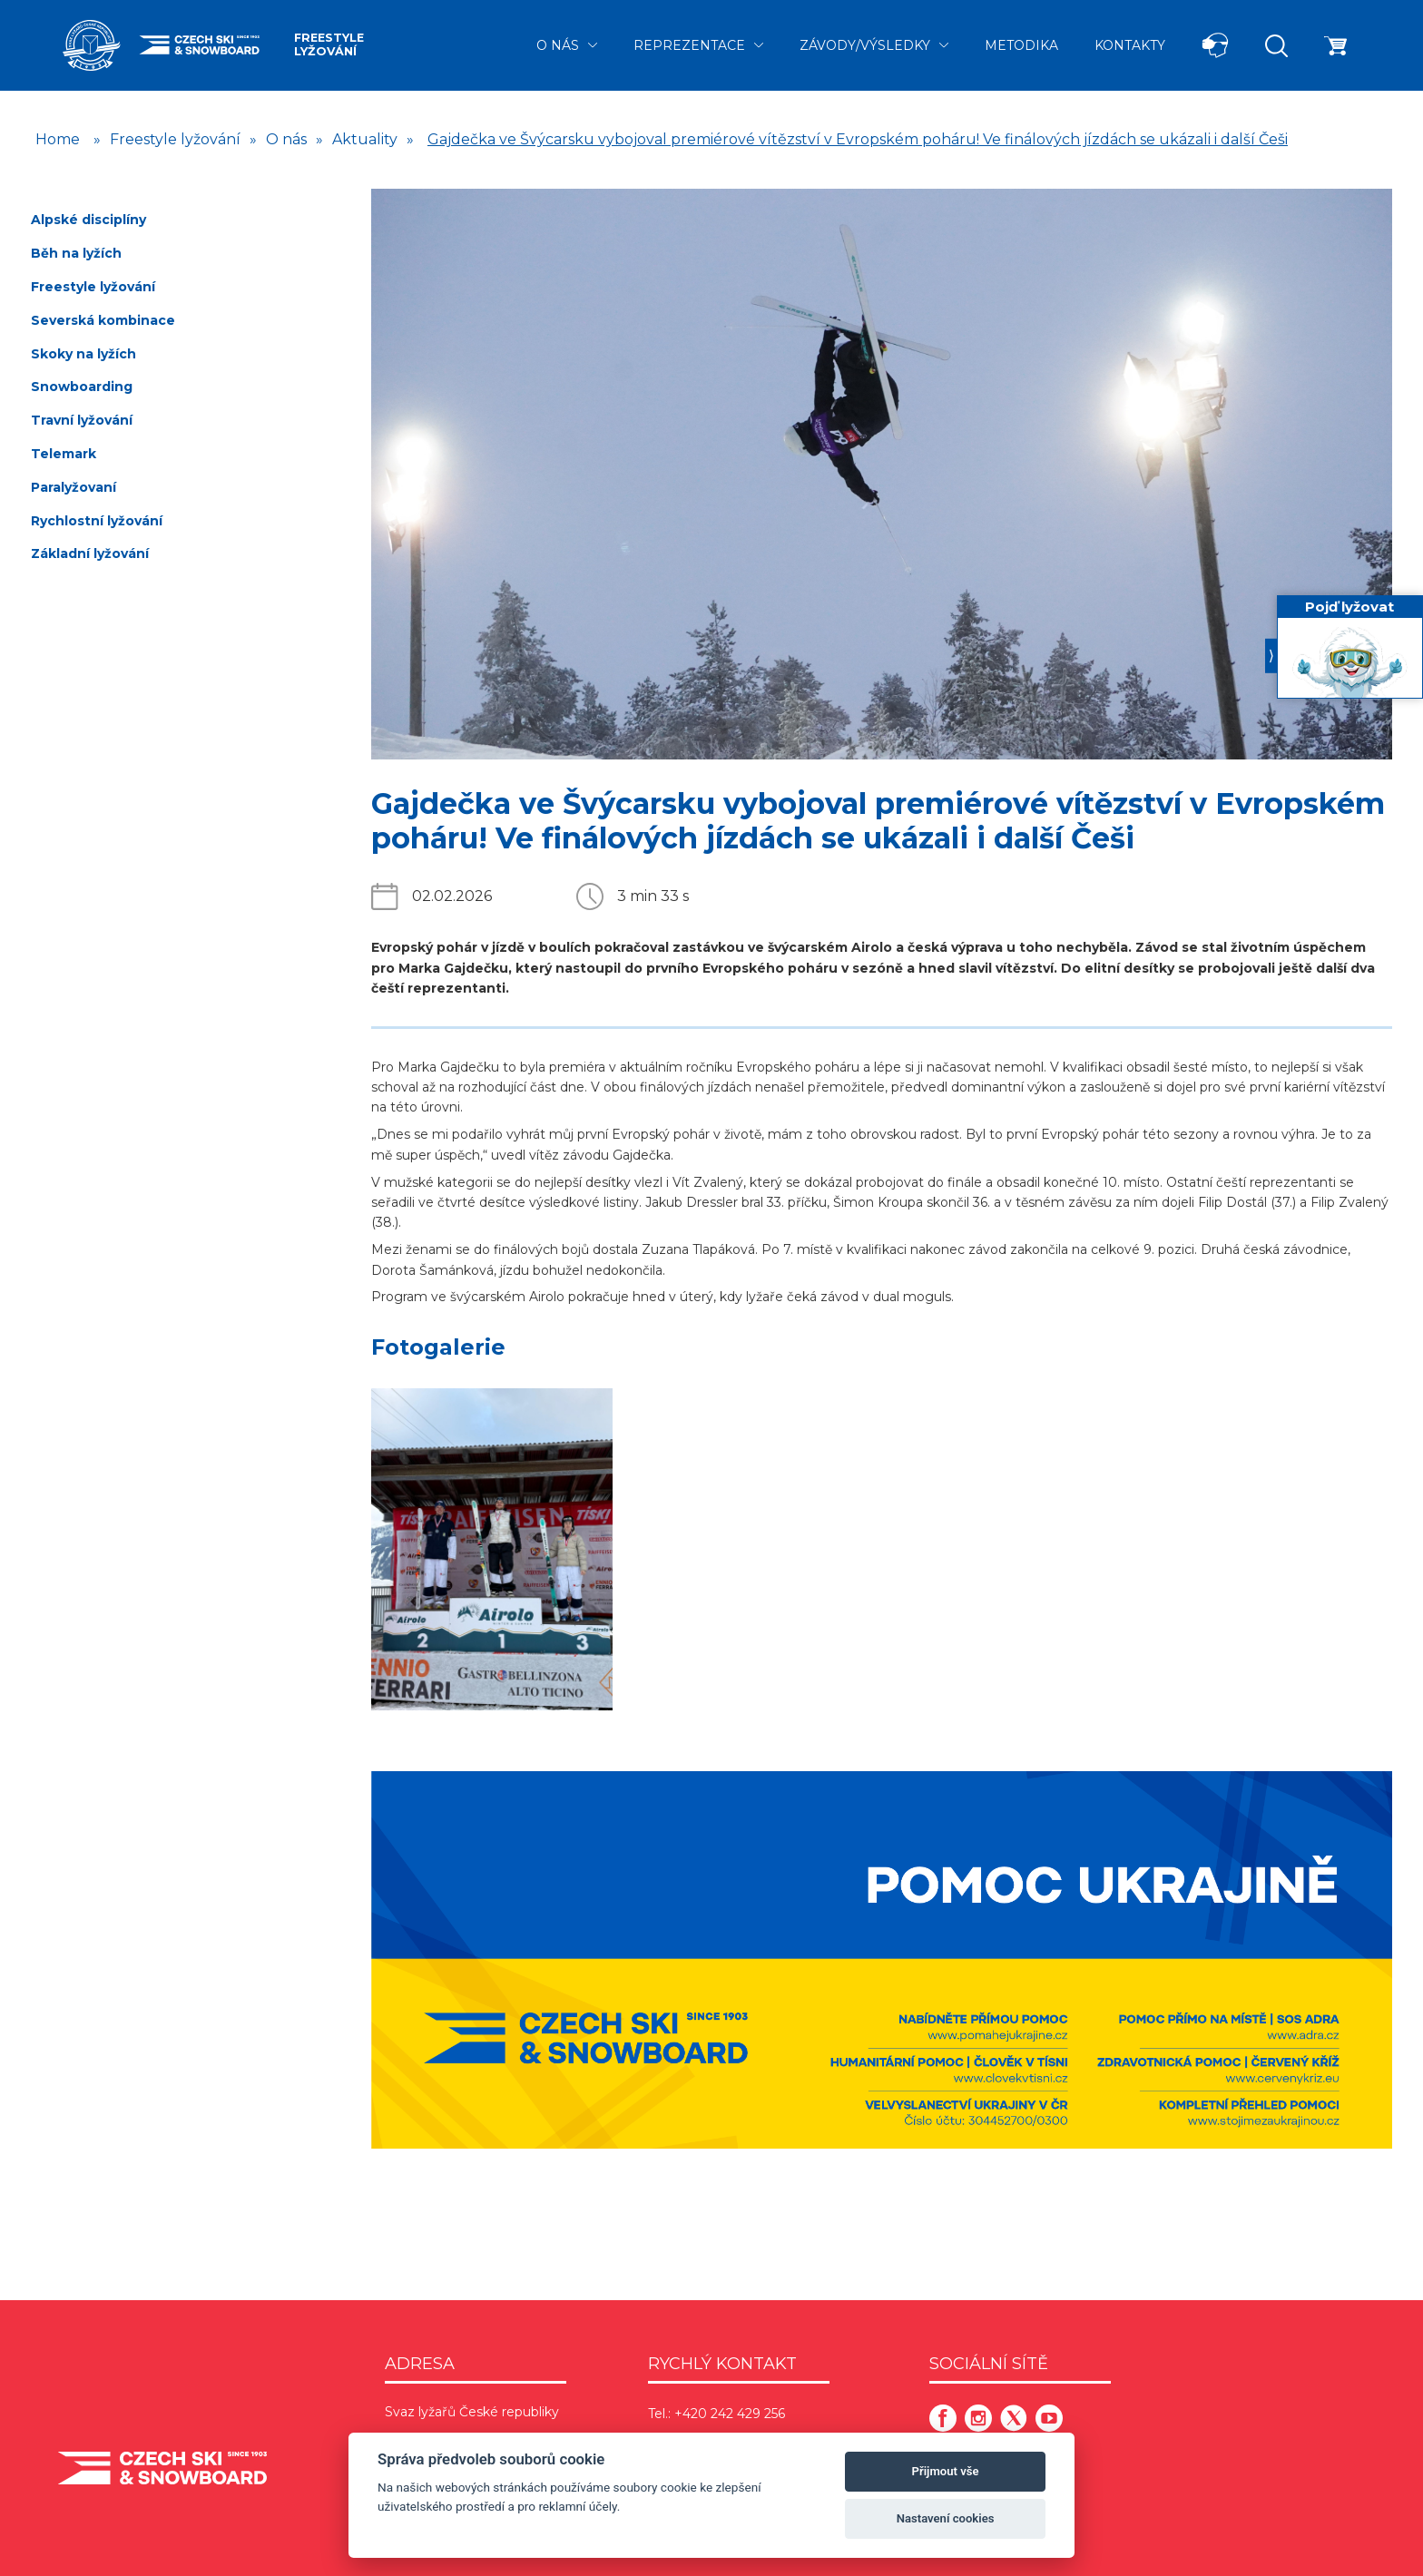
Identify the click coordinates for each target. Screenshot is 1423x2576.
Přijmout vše (945, 2471)
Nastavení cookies (946, 2518)
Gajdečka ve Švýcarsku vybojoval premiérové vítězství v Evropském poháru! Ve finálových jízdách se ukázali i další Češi (857, 139)
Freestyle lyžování (329, 44)
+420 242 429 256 (729, 2413)
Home (57, 139)
